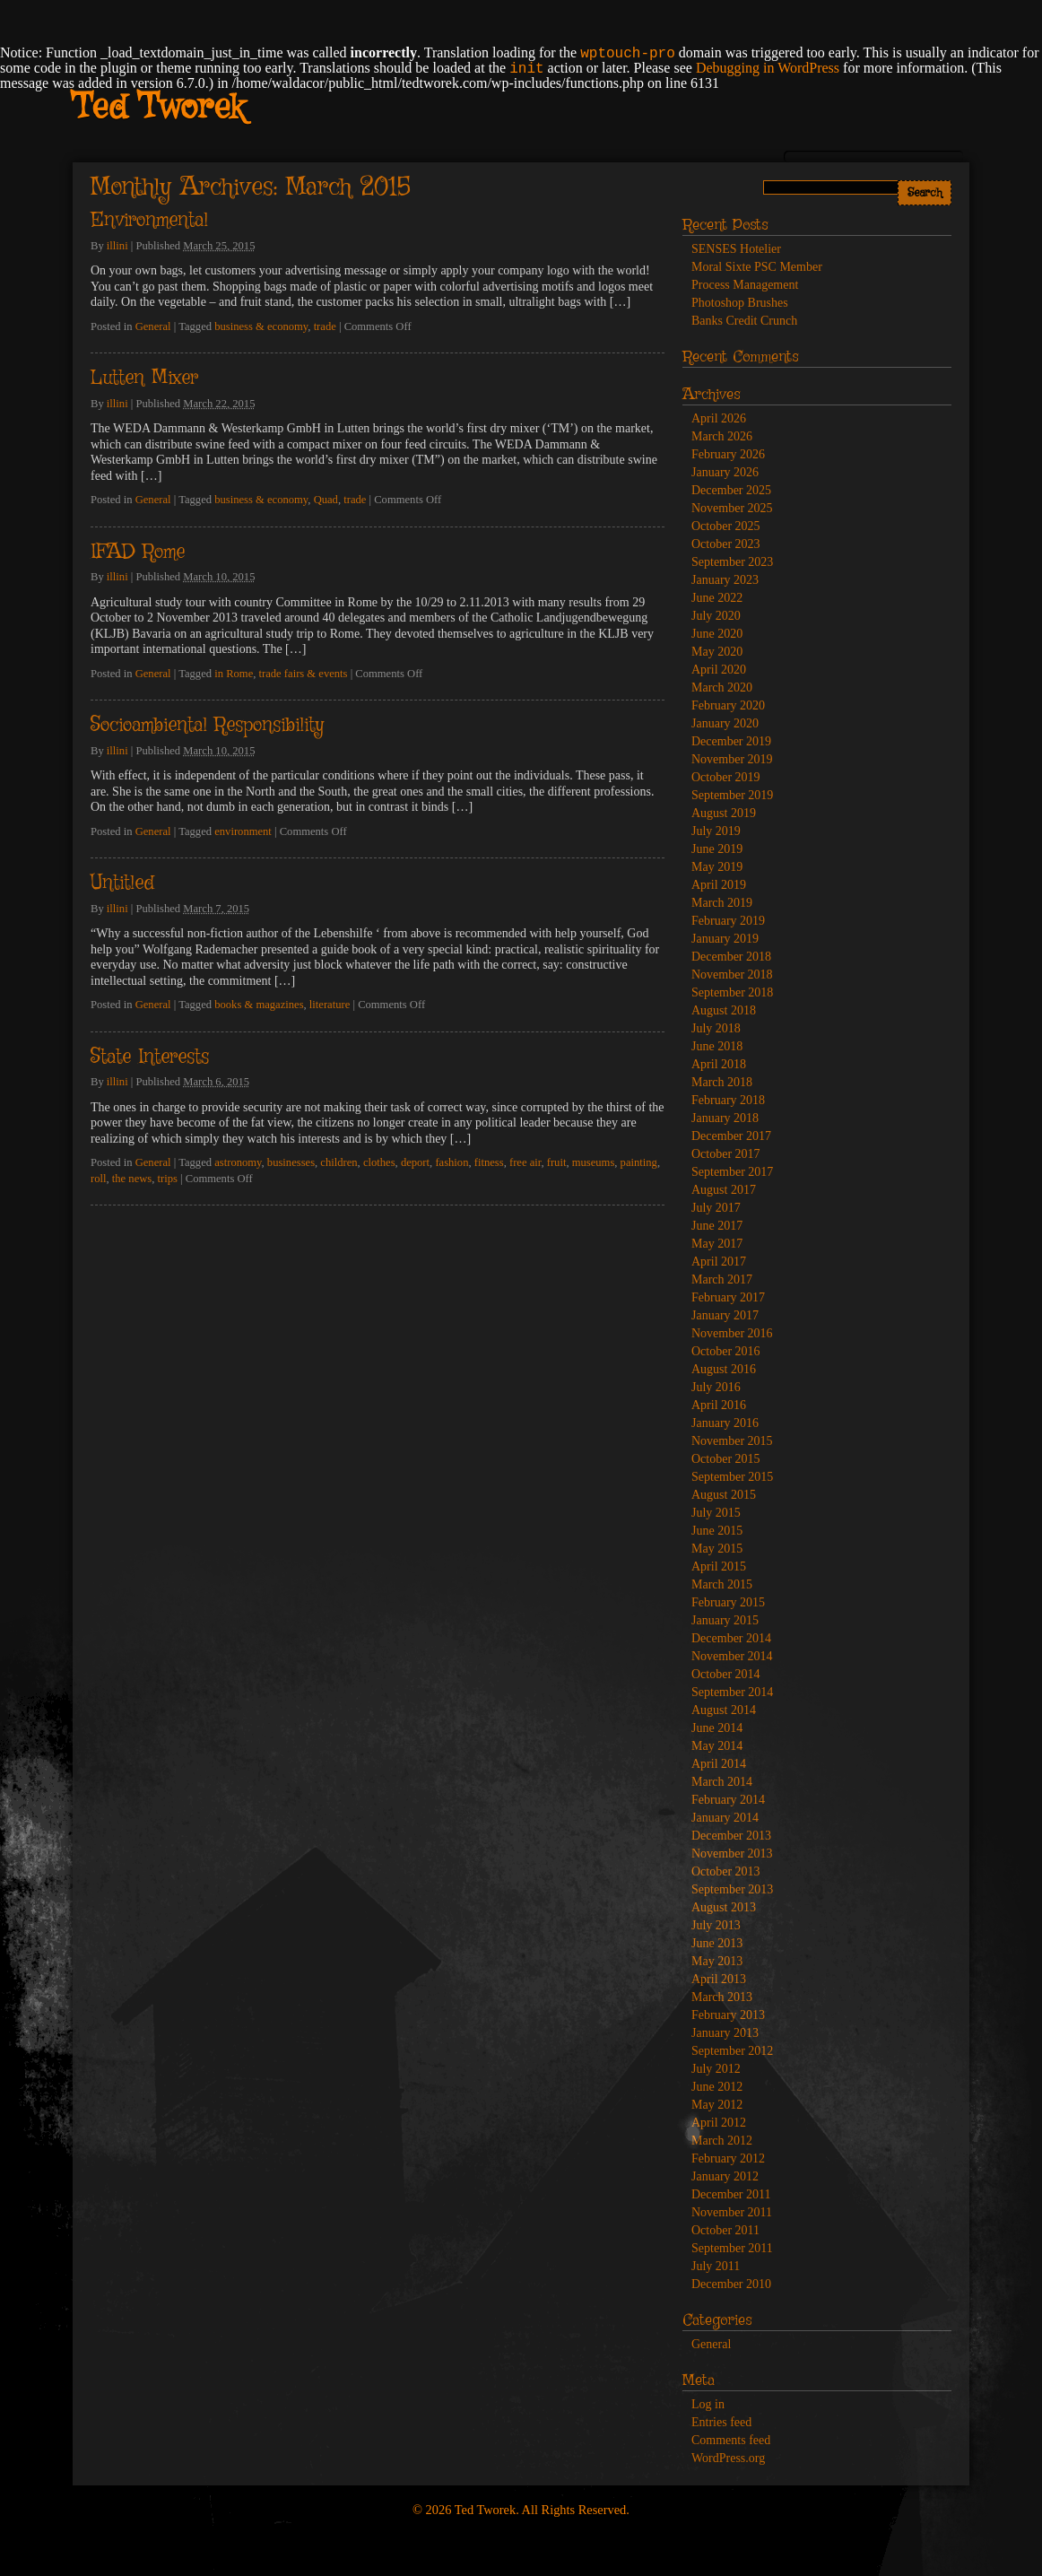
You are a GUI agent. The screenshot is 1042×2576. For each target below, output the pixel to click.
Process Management (744, 285)
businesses (291, 1162)
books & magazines (258, 1004)
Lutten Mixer (144, 378)
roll (99, 1178)
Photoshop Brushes (739, 302)
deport (415, 1162)
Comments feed (730, 2440)
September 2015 (732, 1477)
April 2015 (718, 1566)
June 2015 (716, 1530)
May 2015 (716, 1548)
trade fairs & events (303, 673)
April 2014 (718, 1764)
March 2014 (721, 1781)
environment (243, 831)
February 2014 (728, 1799)
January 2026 (725, 472)
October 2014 (725, 1674)
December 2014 (731, 1638)
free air (525, 1162)
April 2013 (718, 1979)
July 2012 (716, 2069)
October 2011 (725, 2230)
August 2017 (723, 1190)
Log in (708, 2404)
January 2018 (725, 1118)
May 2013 (716, 1961)
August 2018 (723, 1010)
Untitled (122, 883)
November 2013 (732, 1853)
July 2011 (715, 2266)
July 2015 (716, 1512)
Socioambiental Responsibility (207, 725)
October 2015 (725, 1459)
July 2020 (716, 615)
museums (593, 1162)
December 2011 (731, 2194)
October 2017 (725, 1154)
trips (168, 1178)
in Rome (233, 673)
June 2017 (716, 1225)
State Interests (150, 1057)
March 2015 (721, 1584)
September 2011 (732, 2248)
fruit (557, 1162)
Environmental (149, 220)
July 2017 (716, 1207)
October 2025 (725, 526)
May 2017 (716, 1243)
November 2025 (732, 508)
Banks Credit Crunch (744, 320)
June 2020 (716, 633)
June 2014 (716, 1728)
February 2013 (728, 2015)
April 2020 (718, 669)
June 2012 (716, 2086)
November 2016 (732, 1333)
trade (325, 326)
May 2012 (716, 2104)
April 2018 (718, 1064)
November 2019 (732, 759)
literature (329, 1004)
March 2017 (721, 1279)
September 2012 (732, 2051)
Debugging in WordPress (767, 67)
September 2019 (732, 795)
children (338, 1162)
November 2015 (732, 1441)
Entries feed (721, 2422)
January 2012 (725, 2176)
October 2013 (725, 1871)
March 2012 (721, 2140)
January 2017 (725, 1315)
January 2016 (725, 1423)
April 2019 (718, 885)
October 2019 (725, 777)
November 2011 (731, 2212)
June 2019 (716, 849)
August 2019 (723, 813)
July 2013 (716, 1925)
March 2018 (721, 1082)
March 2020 (721, 687)
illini (117, 245)
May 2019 (716, 867)
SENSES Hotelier (736, 249)
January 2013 (725, 2033)
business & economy (261, 326)
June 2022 (716, 598)
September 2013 (732, 1889)
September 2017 (732, 1172)
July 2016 (716, 1387)
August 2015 (723, 1494)
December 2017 (731, 1136)
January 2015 (725, 1620)
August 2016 (723, 1369)
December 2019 (731, 741)
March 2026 (721, 436)
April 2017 (718, 1261)
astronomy (237, 1162)
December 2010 (731, 2284)
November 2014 (732, 1656)
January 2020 (725, 723)
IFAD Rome (138, 552)
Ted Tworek (158, 108)
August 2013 (723, 1907)
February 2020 (728, 705)
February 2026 (728, 454)
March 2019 (721, 902)
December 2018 (731, 956)
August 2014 (723, 1710)
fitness (489, 1162)
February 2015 (728, 1602)
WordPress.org (728, 2458)
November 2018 (732, 974)
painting (639, 1162)
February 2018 (728, 1100)
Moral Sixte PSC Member (756, 267)
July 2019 (716, 831)
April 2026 (718, 418)
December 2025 (731, 490)
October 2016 (725, 1351)
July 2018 (716, 1028)
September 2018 (732, 992)
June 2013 (716, 1943)
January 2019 (725, 938)
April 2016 (718, 1405)
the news (132, 1178)
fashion (451, 1162)
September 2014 (732, 1692)
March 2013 (721, 1997)
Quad (326, 499)
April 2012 (718, 2122)
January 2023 (725, 580)
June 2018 (716, 1046)
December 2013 (731, 1835)
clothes (379, 1162)
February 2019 (728, 920)
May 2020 (716, 651)
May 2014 (716, 1746)
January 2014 (725, 1817)
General (153, 326)
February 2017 (728, 1297)
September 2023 (732, 562)
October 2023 (725, 544)
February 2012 (728, 2158)
